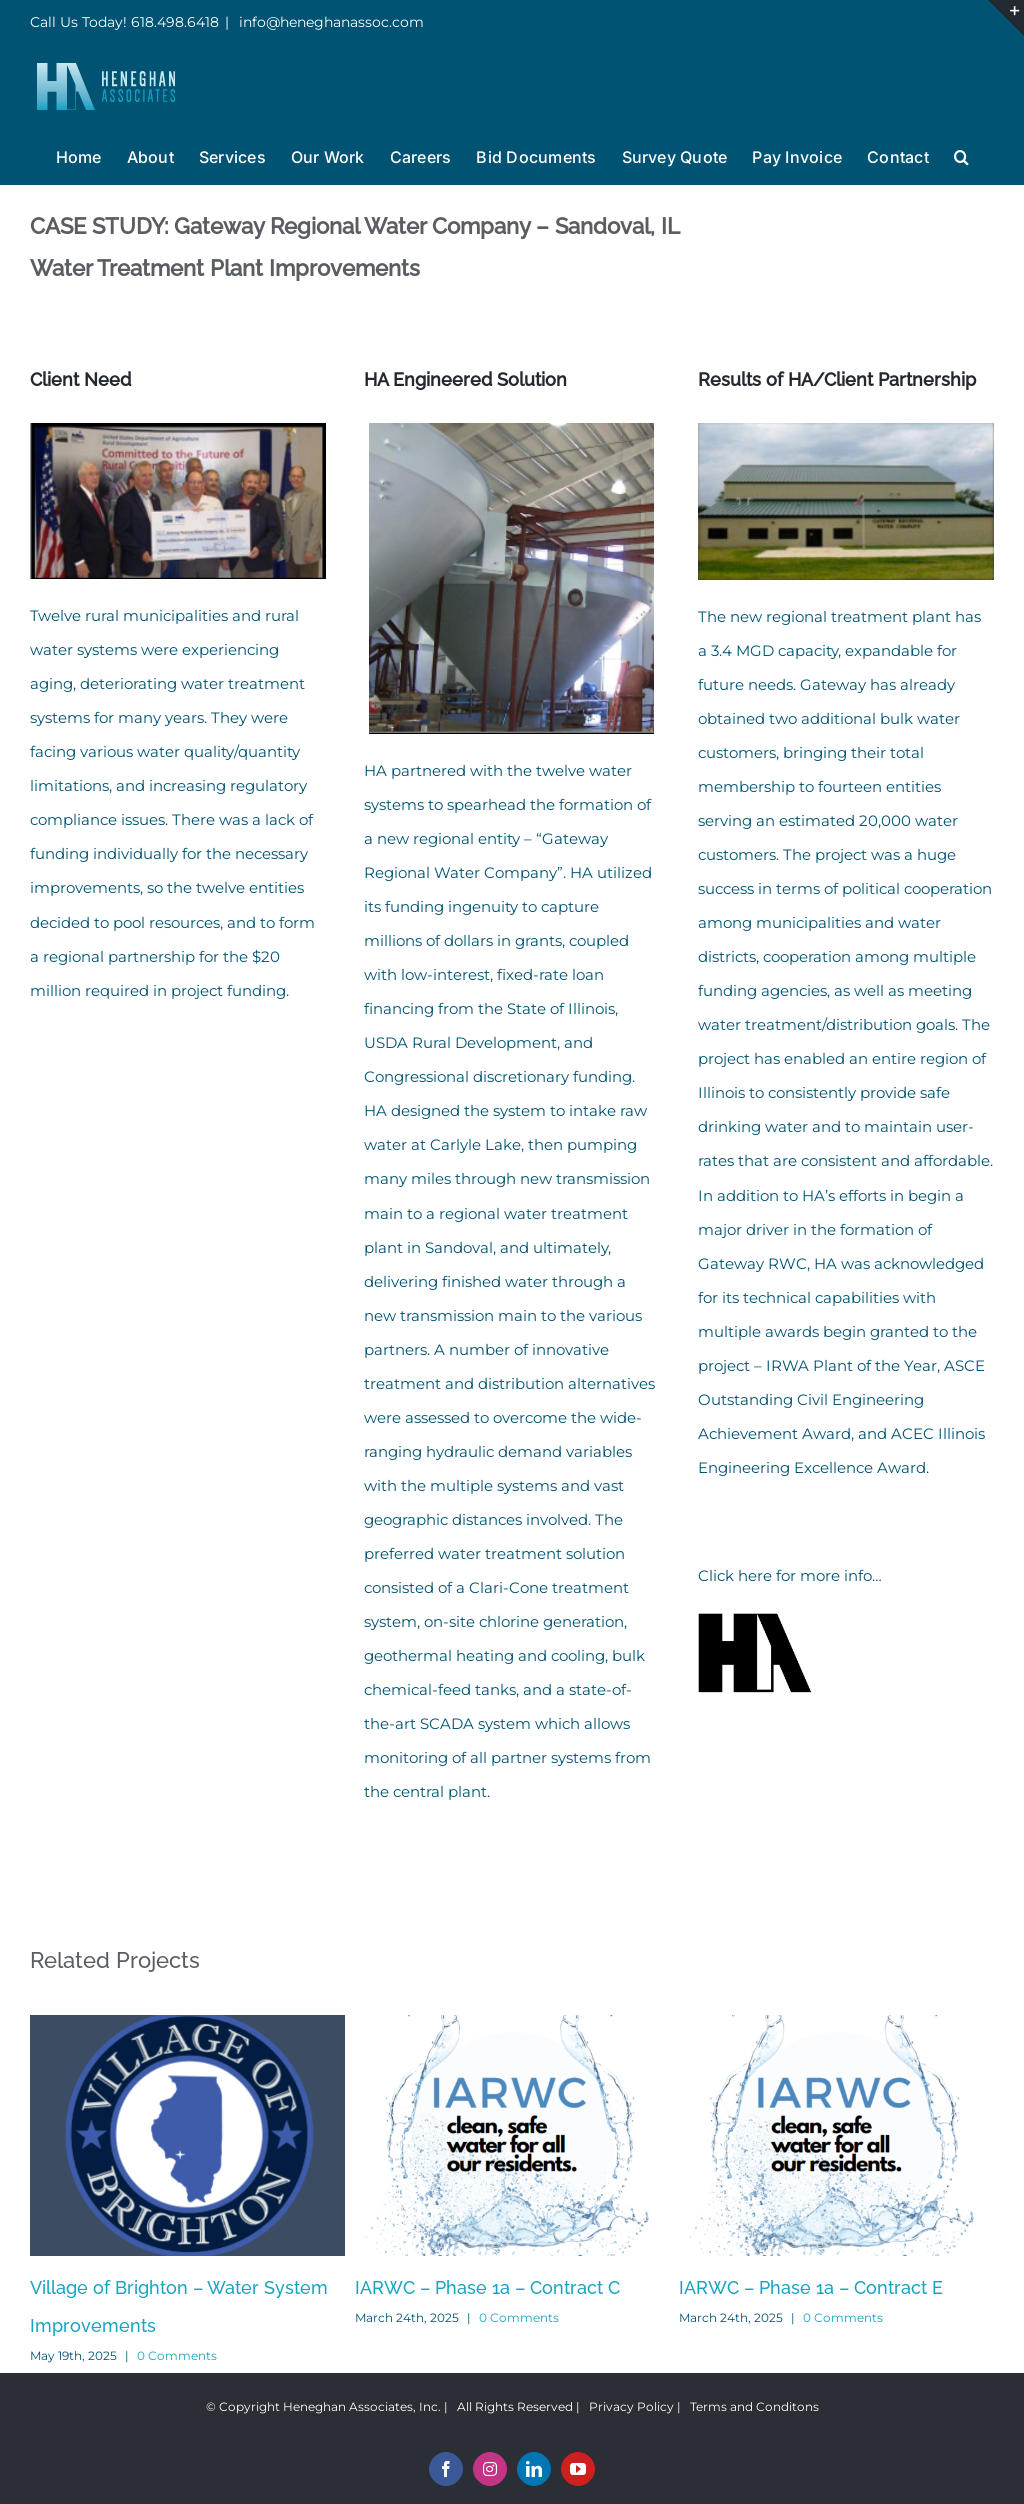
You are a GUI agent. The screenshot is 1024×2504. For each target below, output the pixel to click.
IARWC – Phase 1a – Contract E (811, 2287)
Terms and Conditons (754, 2406)
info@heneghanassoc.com (329, 22)
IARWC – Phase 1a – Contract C (487, 2287)
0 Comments (177, 2355)
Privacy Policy (631, 2406)
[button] (961, 155)
